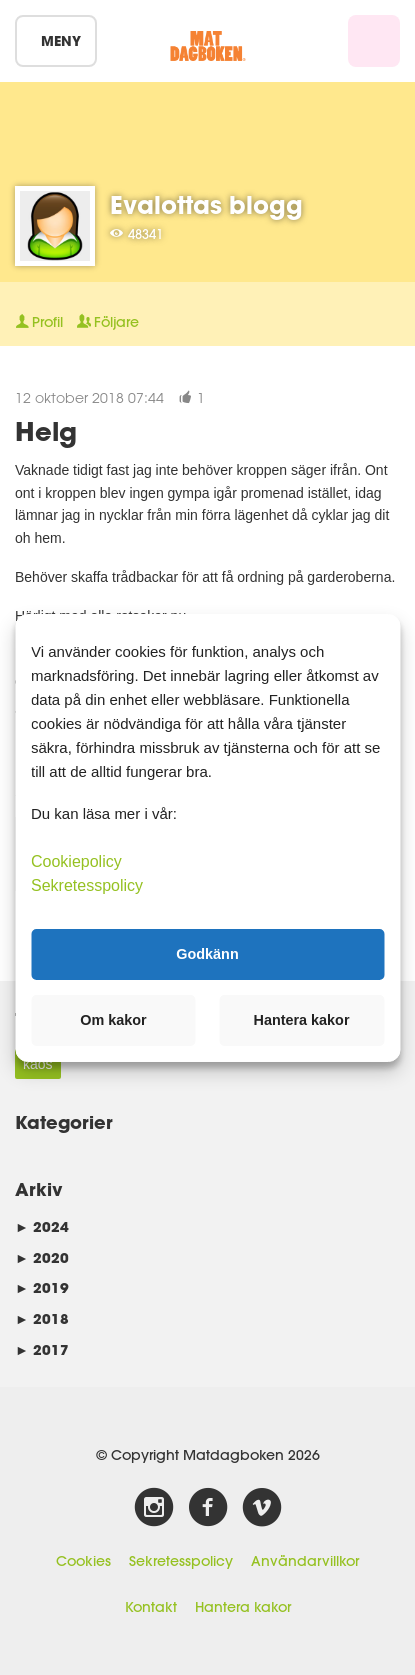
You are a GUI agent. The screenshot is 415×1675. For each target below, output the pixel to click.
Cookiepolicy (76, 860)
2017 (42, 1349)
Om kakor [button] (113, 1020)
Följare (108, 322)
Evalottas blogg (206, 204)
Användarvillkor (305, 1561)
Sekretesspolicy (181, 1561)
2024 (42, 1226)
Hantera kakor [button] (302, 1020)
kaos (38, 1064)
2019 (42, 1287)
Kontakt (151, 1607)
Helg (46, 430)
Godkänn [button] (207, 954)
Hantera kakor (243, 1607)
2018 (42, 1318)
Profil (39, 322)
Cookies (83, 1561)
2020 (42, 1257)
